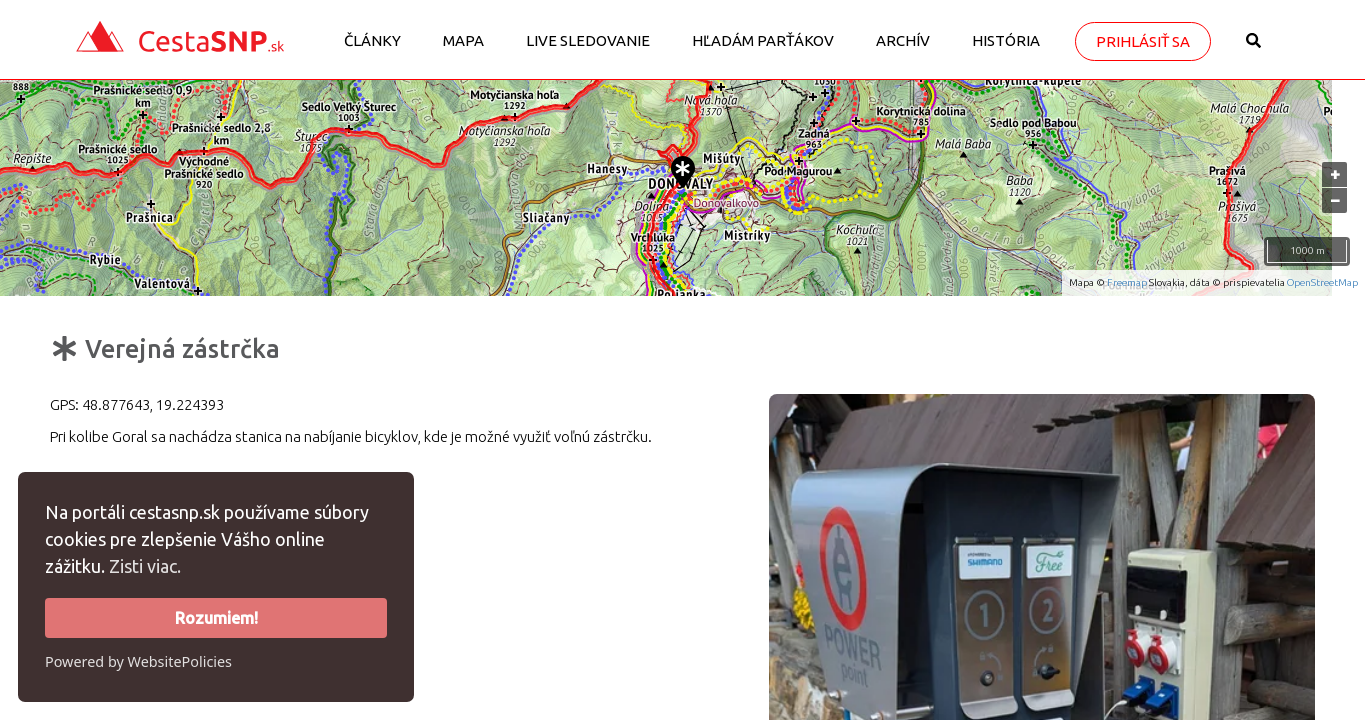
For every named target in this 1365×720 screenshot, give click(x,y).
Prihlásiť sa (1143, 41)
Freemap (1127, 282)
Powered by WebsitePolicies (138, 661)
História (1006, 40)
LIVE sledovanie (588, 40)
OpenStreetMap (1322, 282)
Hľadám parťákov (763, 40)
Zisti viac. (145, 566)
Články (372, 40)
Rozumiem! (216, 618)
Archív (903, 40)
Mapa (463, 40)
